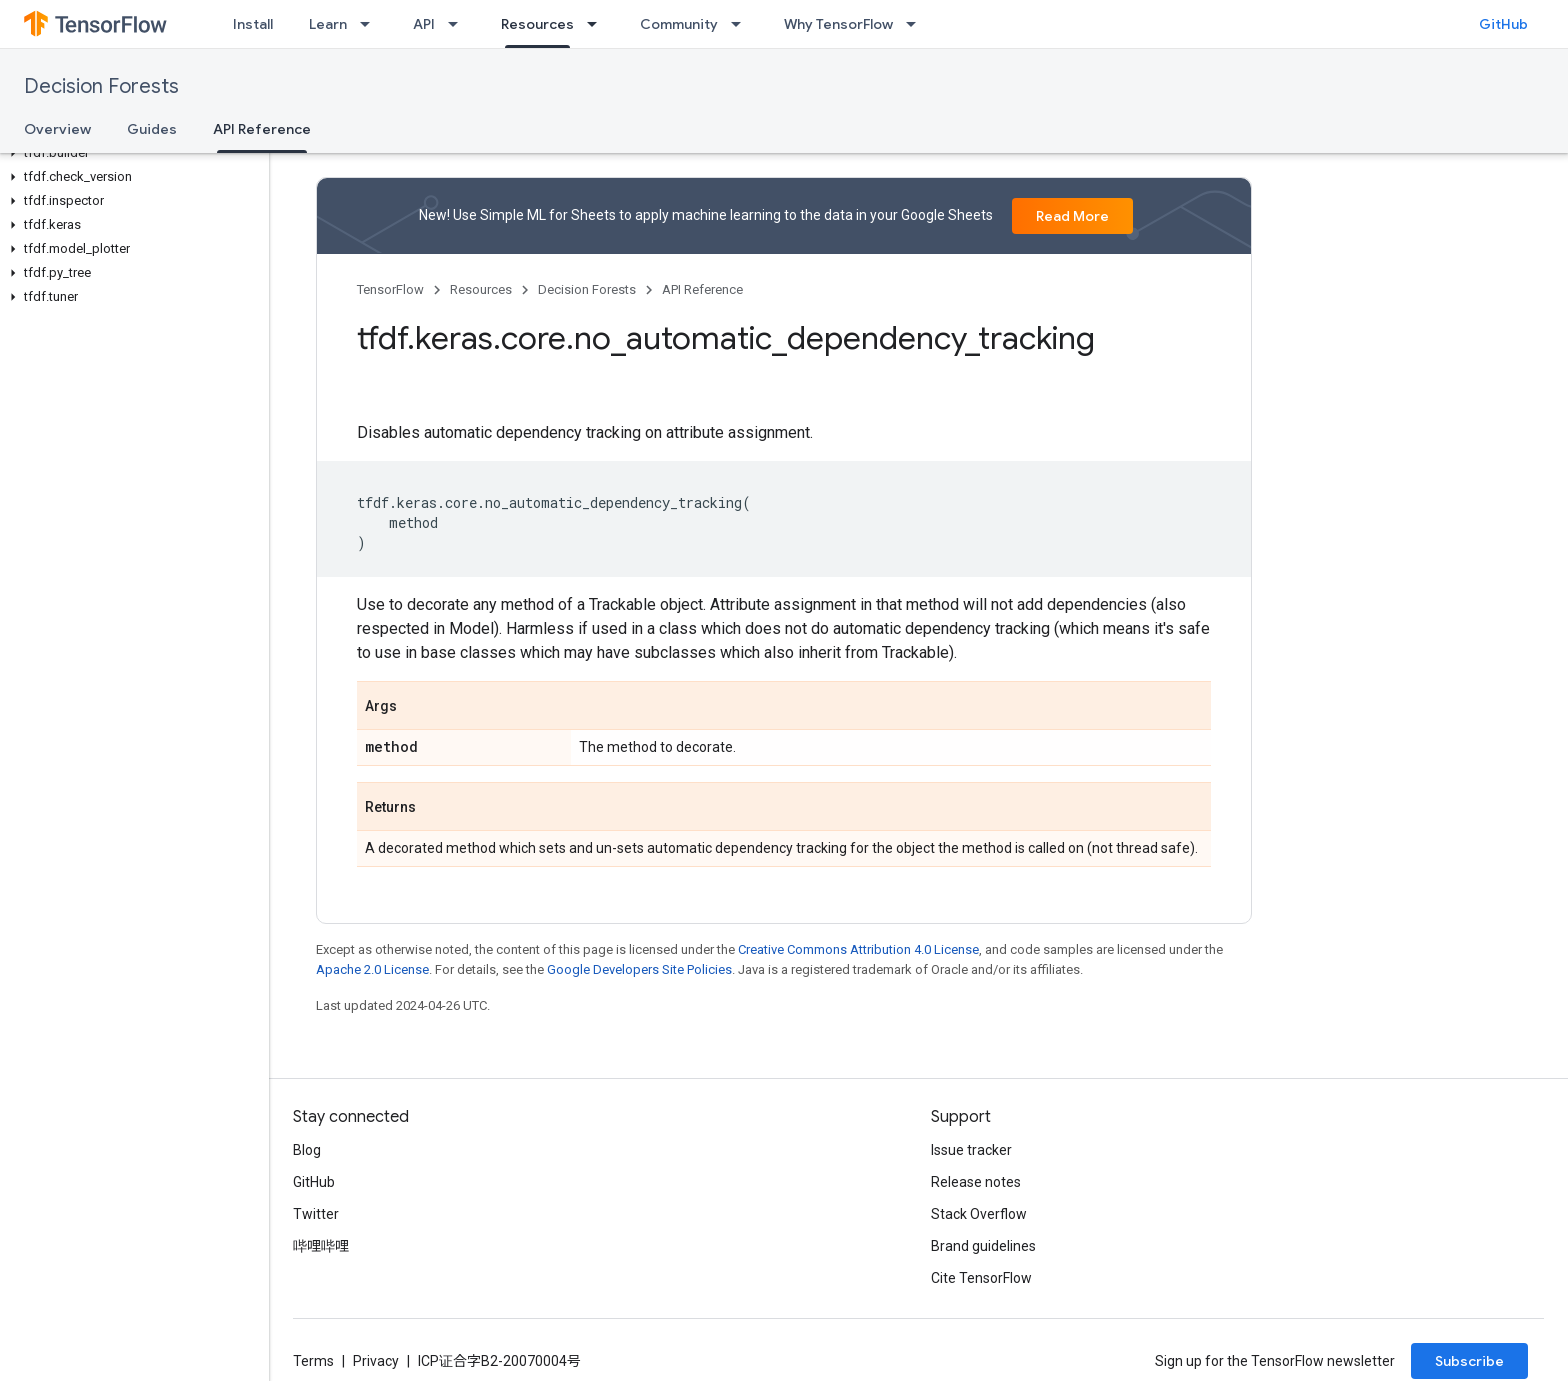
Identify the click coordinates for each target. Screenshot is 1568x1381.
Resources (481, 289)
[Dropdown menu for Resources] (598, 24)
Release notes (976, 1182)
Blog (307, 1150)
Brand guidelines (983, 1246)
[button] (130, 153)
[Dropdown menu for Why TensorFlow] (917, 24)
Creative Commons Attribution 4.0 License (858, 949)
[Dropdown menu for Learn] (371, 24)
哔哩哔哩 (321, 1246)
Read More (1072, 216)
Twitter (316, 1214)
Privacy (376, 1361)
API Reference (702, 289)
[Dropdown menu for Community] (742, 24)
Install (253, 24)
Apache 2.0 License (372, 969)
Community (679, 24)
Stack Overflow (979, 1214)
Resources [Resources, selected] (537, 24)
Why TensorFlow (838, 24)
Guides (152, 129)
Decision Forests (101, 86)
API (424, 24)
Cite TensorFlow (981, 1278)
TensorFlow (390, 289)
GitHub (1503, 24)
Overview (57, 129)
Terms (313, 1361)
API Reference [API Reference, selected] (262, 129)
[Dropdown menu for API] (459, 24)
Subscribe (1469, 1361)
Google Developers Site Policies (639, 969)
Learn (328, 24)
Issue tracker (971, 1150)
